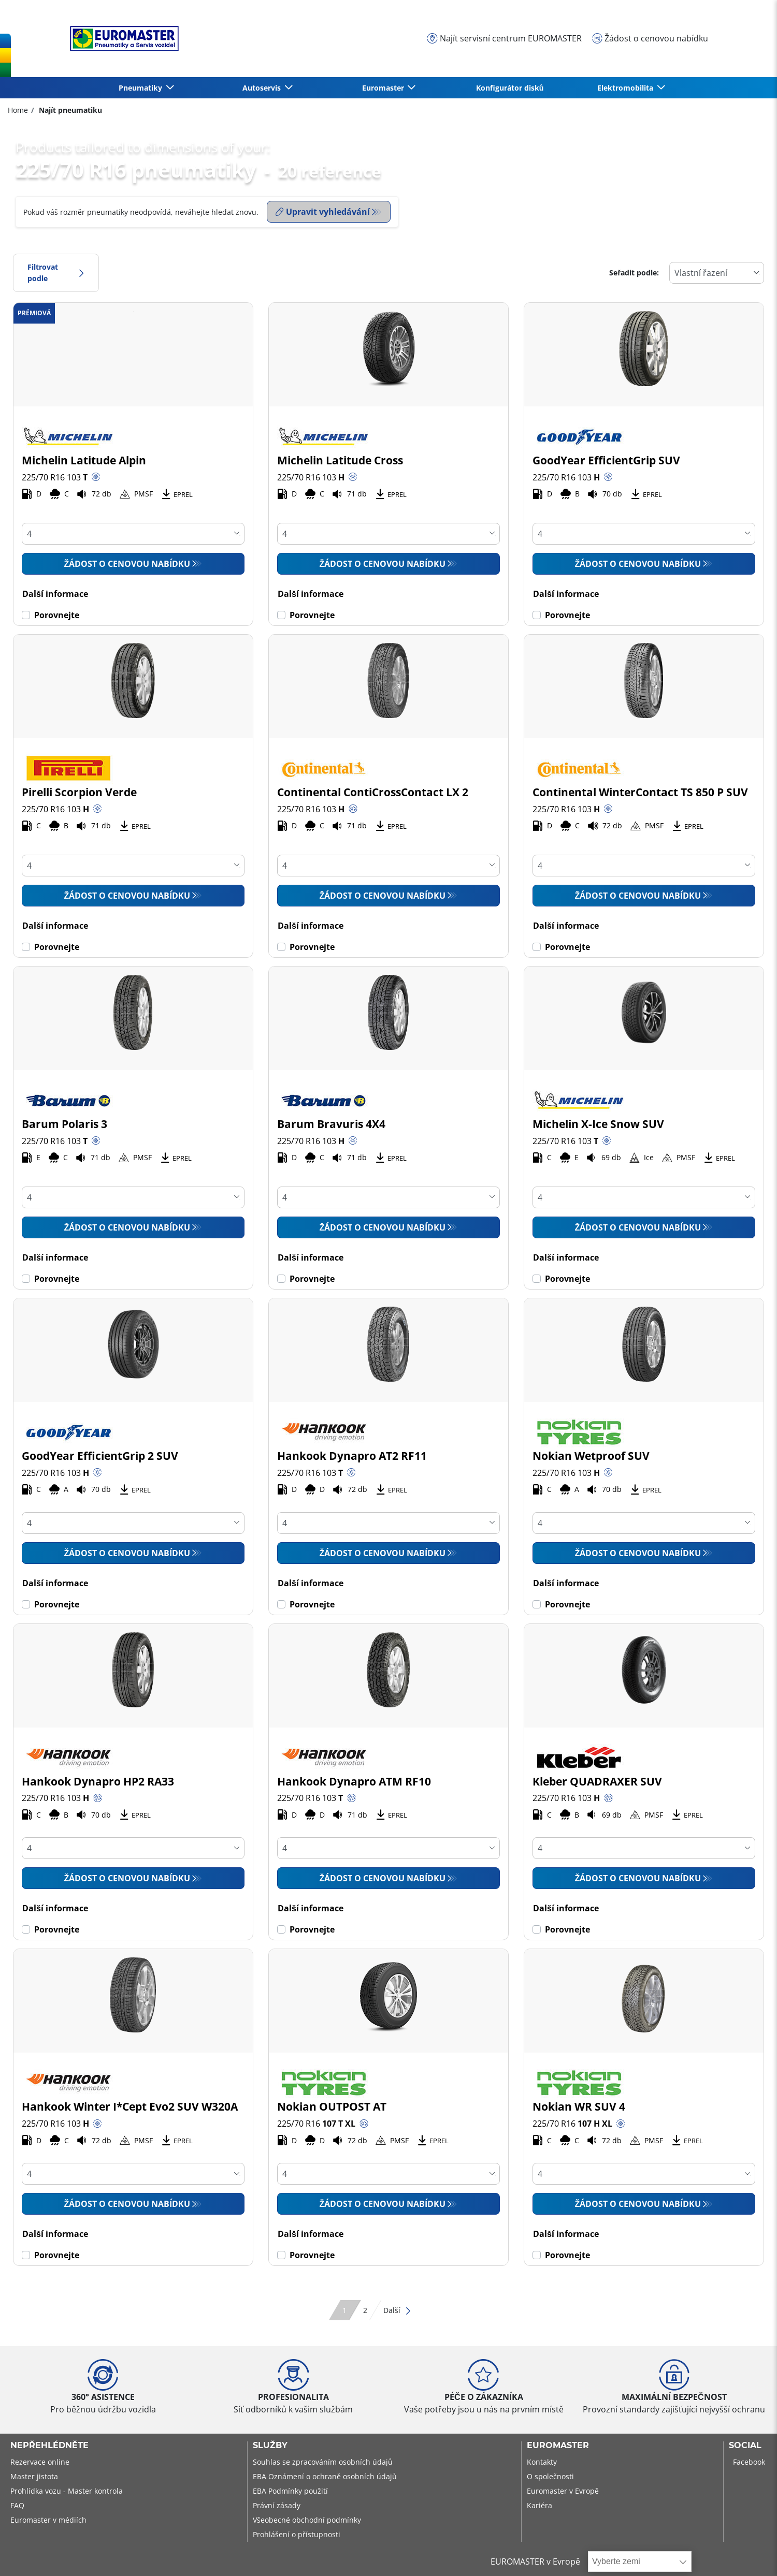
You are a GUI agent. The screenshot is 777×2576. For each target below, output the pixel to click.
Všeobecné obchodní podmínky (307, 2520)
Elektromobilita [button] (626, 88)
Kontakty (542, 2462)
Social (745, 2445)
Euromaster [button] (384, 88)
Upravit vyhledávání (323, 211)
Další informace (55, 593)
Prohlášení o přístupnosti (296, 2534)
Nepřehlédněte (49, 2445)
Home (18, 110)
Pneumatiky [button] (141, 88)
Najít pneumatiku (69, 110)
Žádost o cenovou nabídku (127, 563)
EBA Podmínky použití (290, 2491)
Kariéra (539, 2505)
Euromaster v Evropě (563, 2491)
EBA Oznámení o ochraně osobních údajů (325, 2476)
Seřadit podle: (634, 272)
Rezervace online (39, 2462)
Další (397, 2310)
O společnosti (550, 2476)
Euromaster (558, 2445)
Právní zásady (276, 2505)
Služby (270, 2445)
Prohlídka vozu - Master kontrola (66, 2491)
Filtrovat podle (55, 272)
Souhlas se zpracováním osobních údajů (323, 2462)
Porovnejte (56, 615)
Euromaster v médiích (48, 2520)
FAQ (17, 2505)
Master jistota (34, 2476)
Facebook (749, 2462)
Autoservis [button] (262, 88)
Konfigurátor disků (510, 88)
